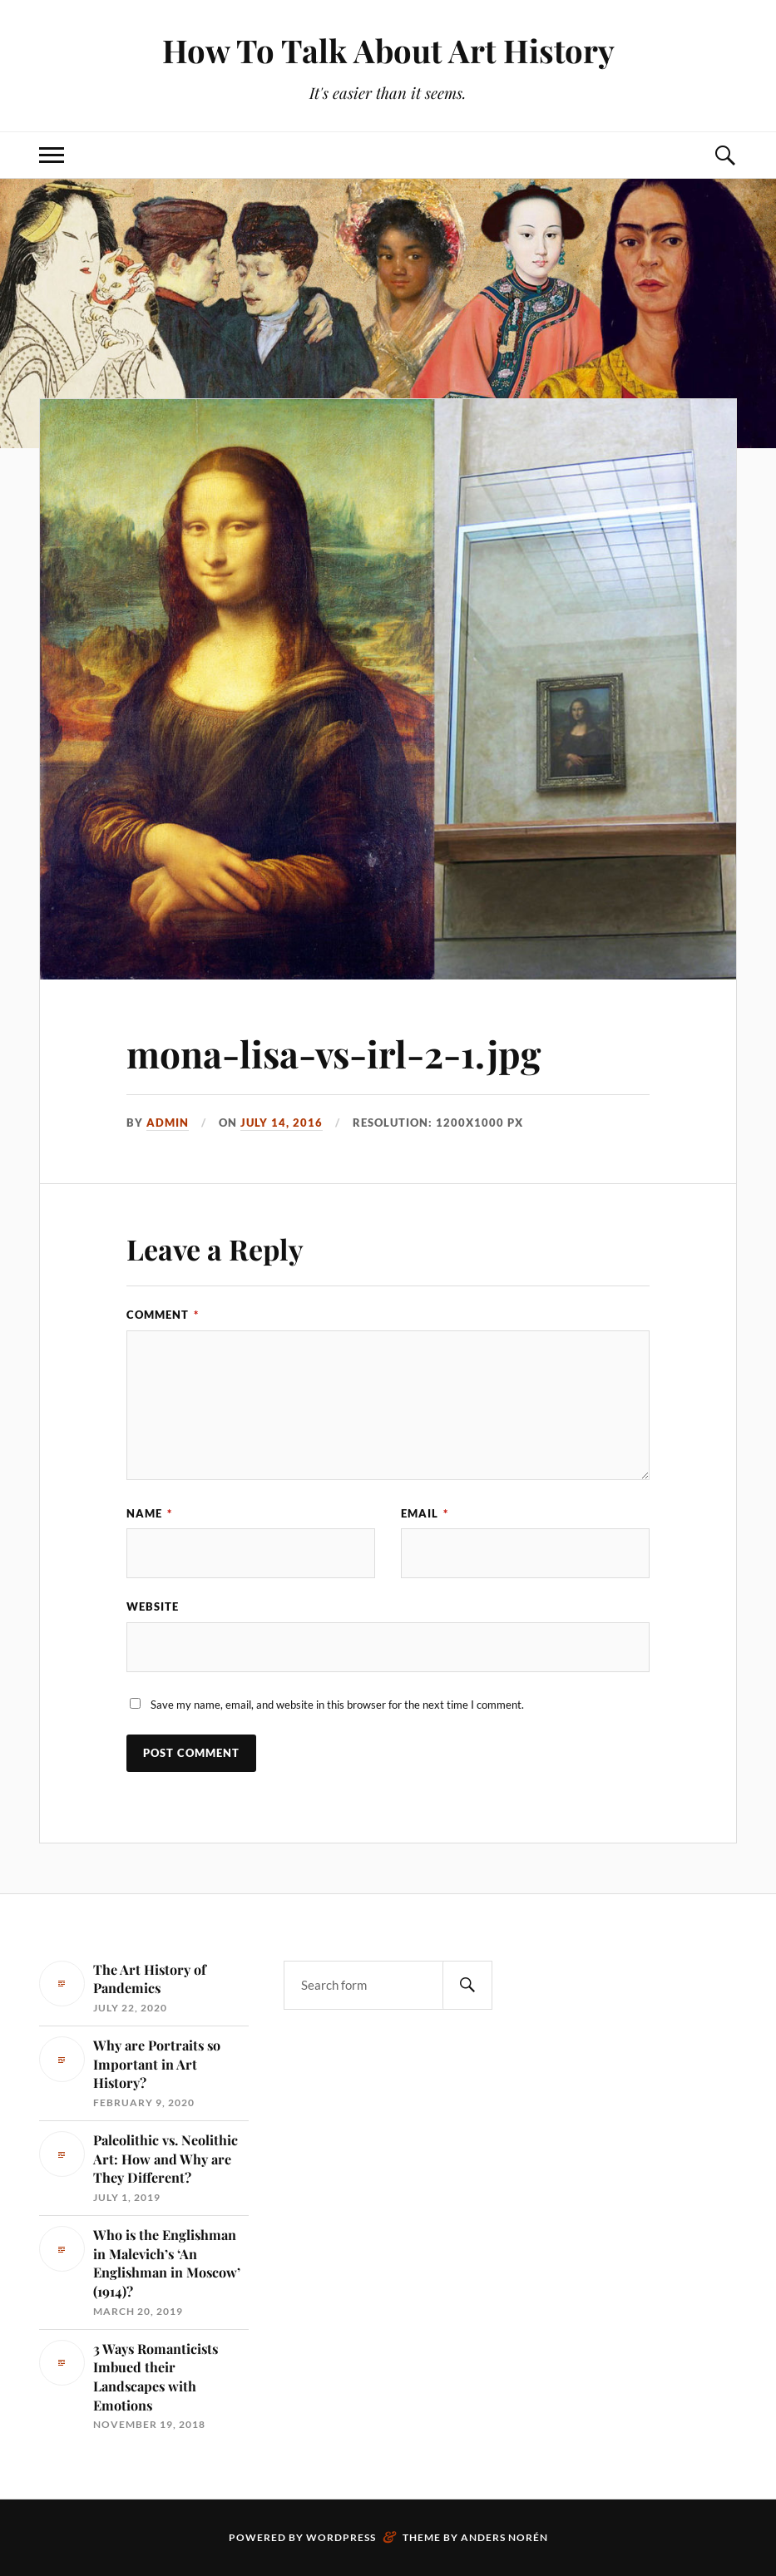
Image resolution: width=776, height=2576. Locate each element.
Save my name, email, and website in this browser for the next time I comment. (337, 1704)
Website (152, 1606)
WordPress (341, 2537)
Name (149, 1513)
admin (167, 1122)
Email (424, 1513)
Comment (162, 1314)
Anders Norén (504, 2537)
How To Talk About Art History (388, 50)
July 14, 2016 (281, 1122)
